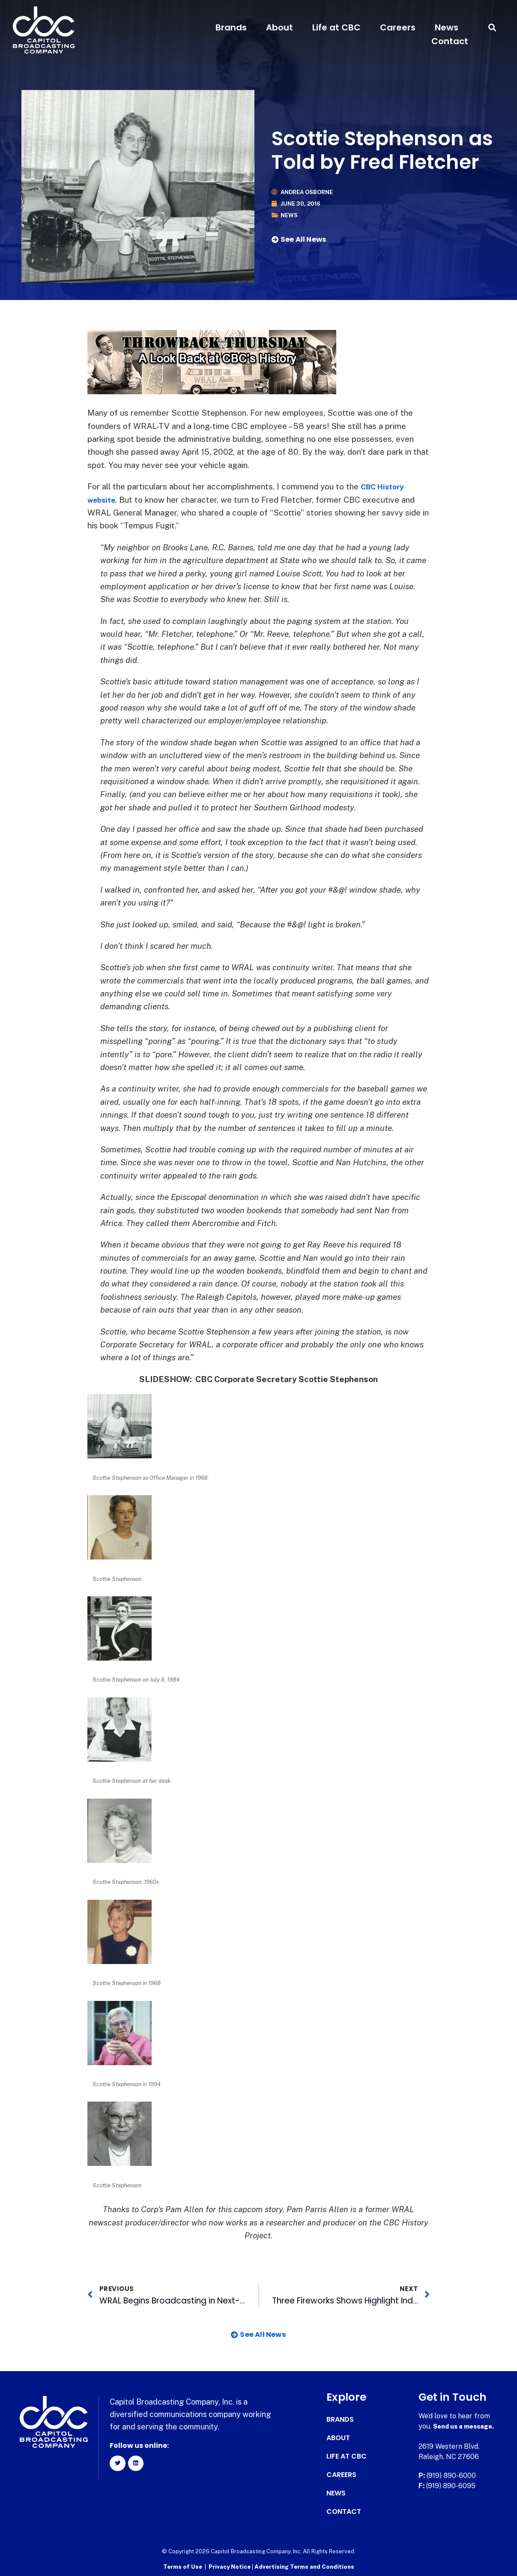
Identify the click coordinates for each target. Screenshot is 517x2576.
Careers (397, 27)
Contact (449, 41)
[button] (492, 28)
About (279, 27)
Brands (231, 27)
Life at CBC (336, 27)
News (446, 27)
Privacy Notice (230, 2565)
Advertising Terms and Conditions (304, 2565)
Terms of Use (182, 2565)
